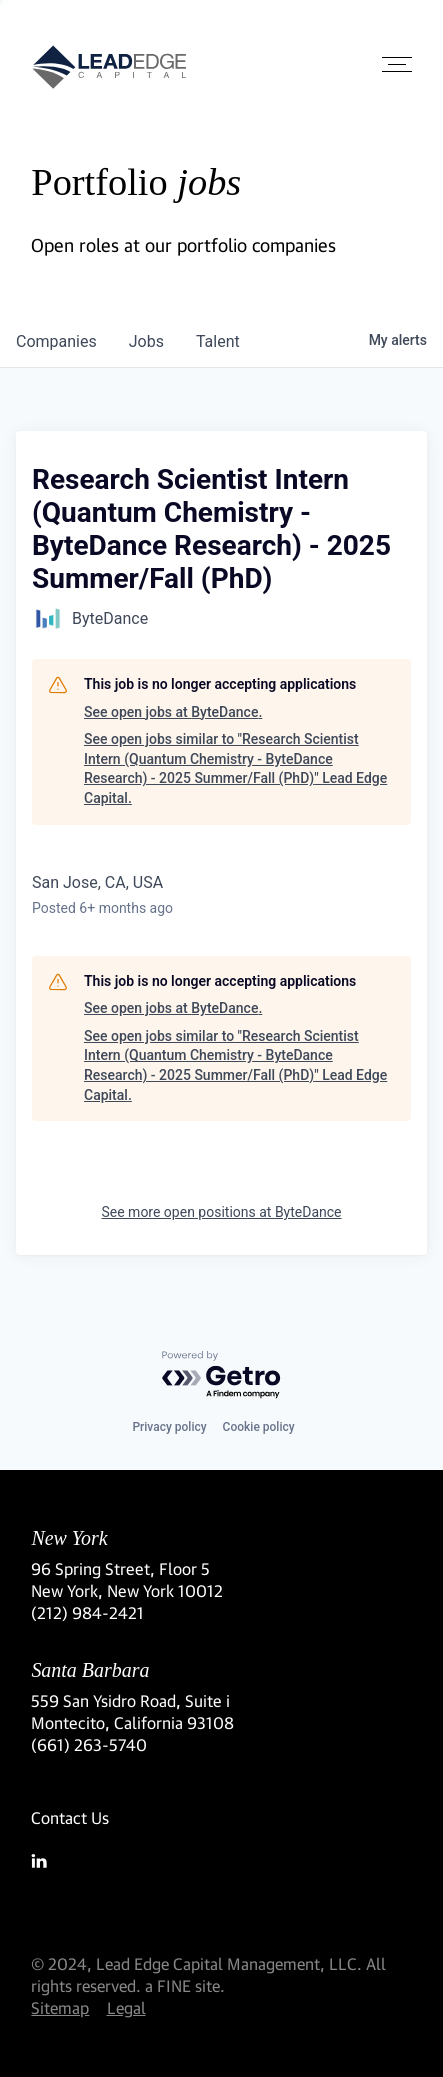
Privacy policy (169, 1427)
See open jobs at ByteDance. (173, 712)
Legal (126, 2007)
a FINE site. (185, 1985)
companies (56, 341)
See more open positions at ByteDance (221, 1212)
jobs (146, 341)
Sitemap (60, 2007)
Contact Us (70, 1818)
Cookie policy (259, 1427)
